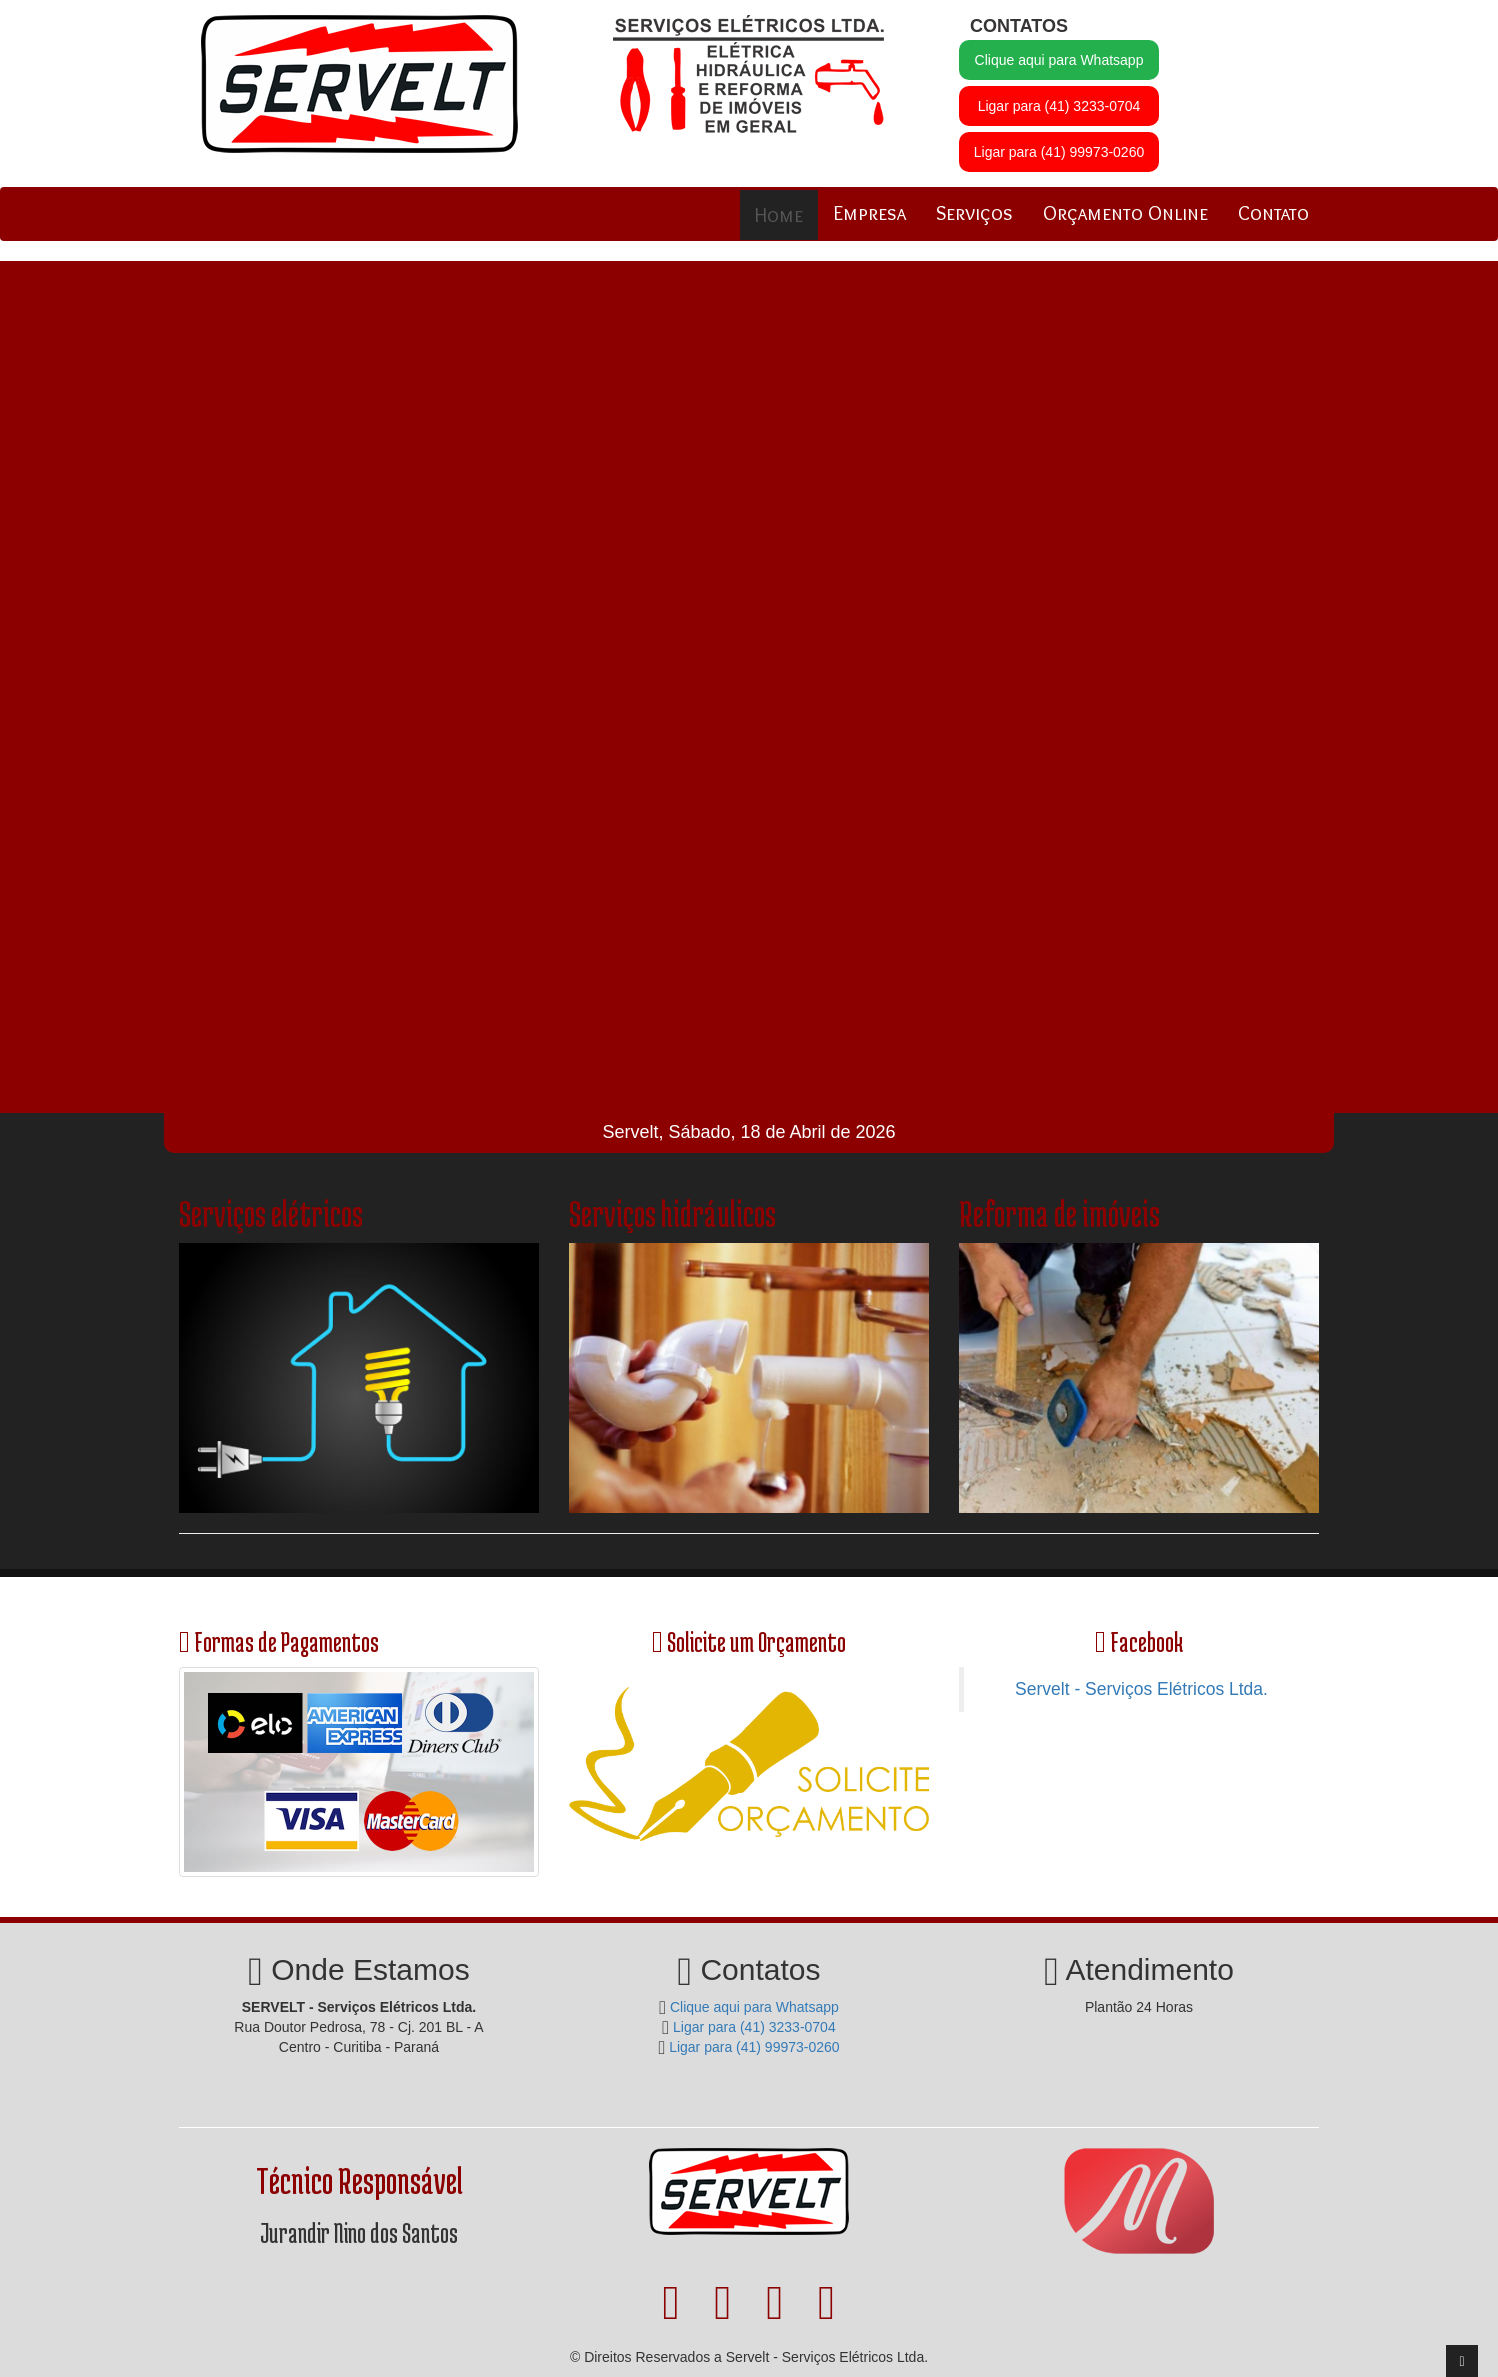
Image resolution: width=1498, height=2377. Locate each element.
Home (779, 215)
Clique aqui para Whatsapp (1059, 60)
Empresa (869, 213)
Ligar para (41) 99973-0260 (1059, 152)
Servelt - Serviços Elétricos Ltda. (1141, 1689)
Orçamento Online (1125, 213)
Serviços (974, 213)
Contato (1273, 213)
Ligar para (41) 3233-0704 (1059, 106)
